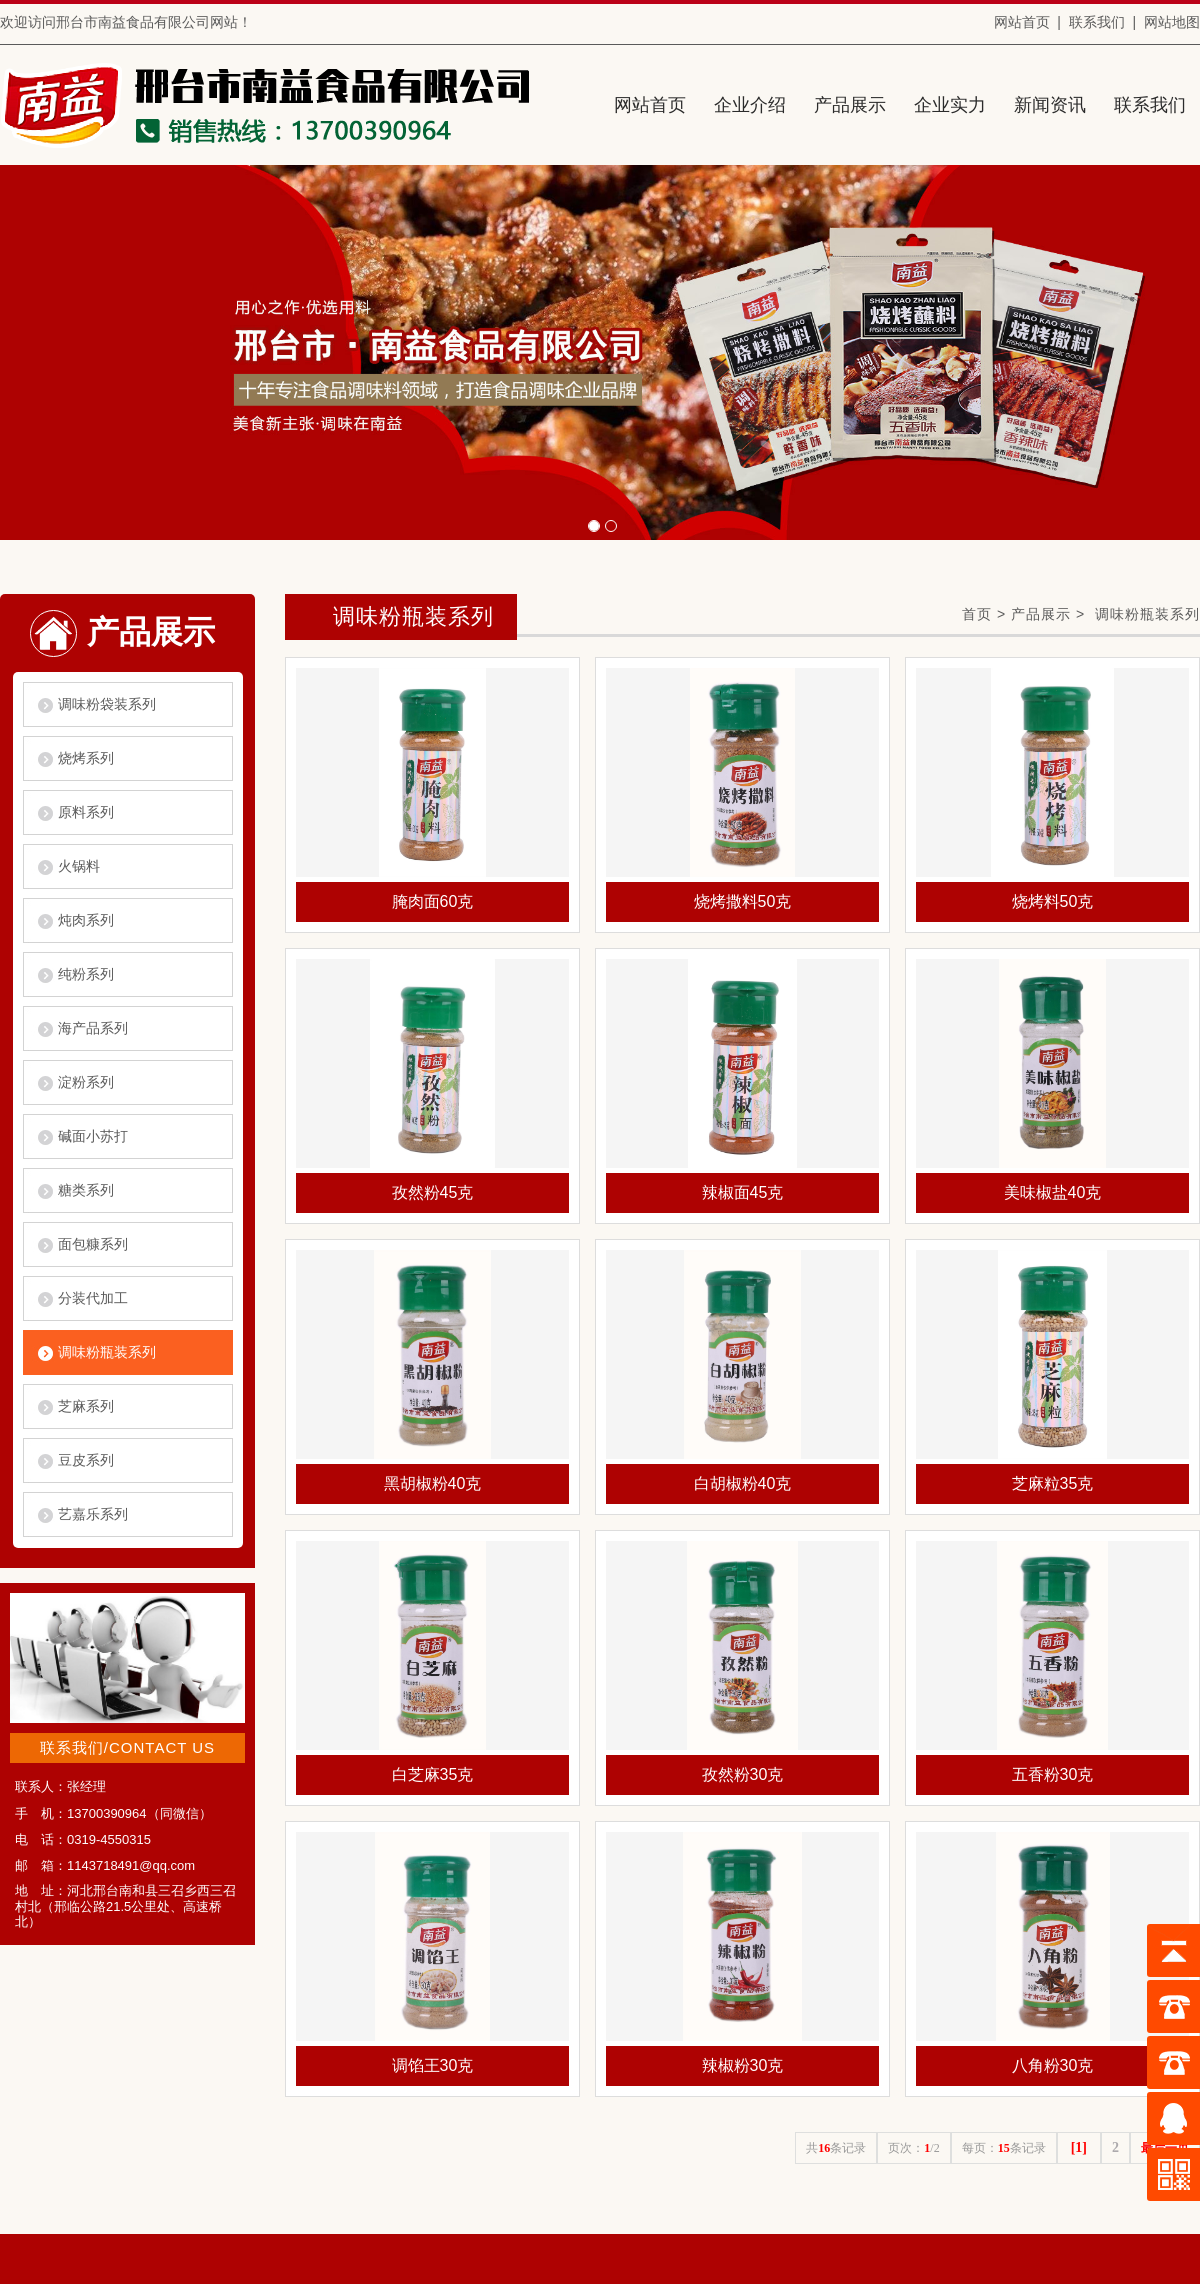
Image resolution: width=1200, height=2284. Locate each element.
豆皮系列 (86, 1460)
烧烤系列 (86, 758)
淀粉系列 (86, 1082)
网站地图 (1172, 22)
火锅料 (79, 866)
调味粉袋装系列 (107, 704)
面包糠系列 (93, 1244)
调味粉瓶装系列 (107, 1352)
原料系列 (86, 812)
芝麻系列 (86, 1406)
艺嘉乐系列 (93, 1514)
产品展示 (1041, 614)
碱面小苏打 (93, 1136)
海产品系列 (93, 1028)
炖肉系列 (86, 920)
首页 (977, 614)
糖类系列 (86, 1190)
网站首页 (1022, 22)
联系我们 (1097, 22)
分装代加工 (93, 1298)
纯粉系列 (86, 974)
